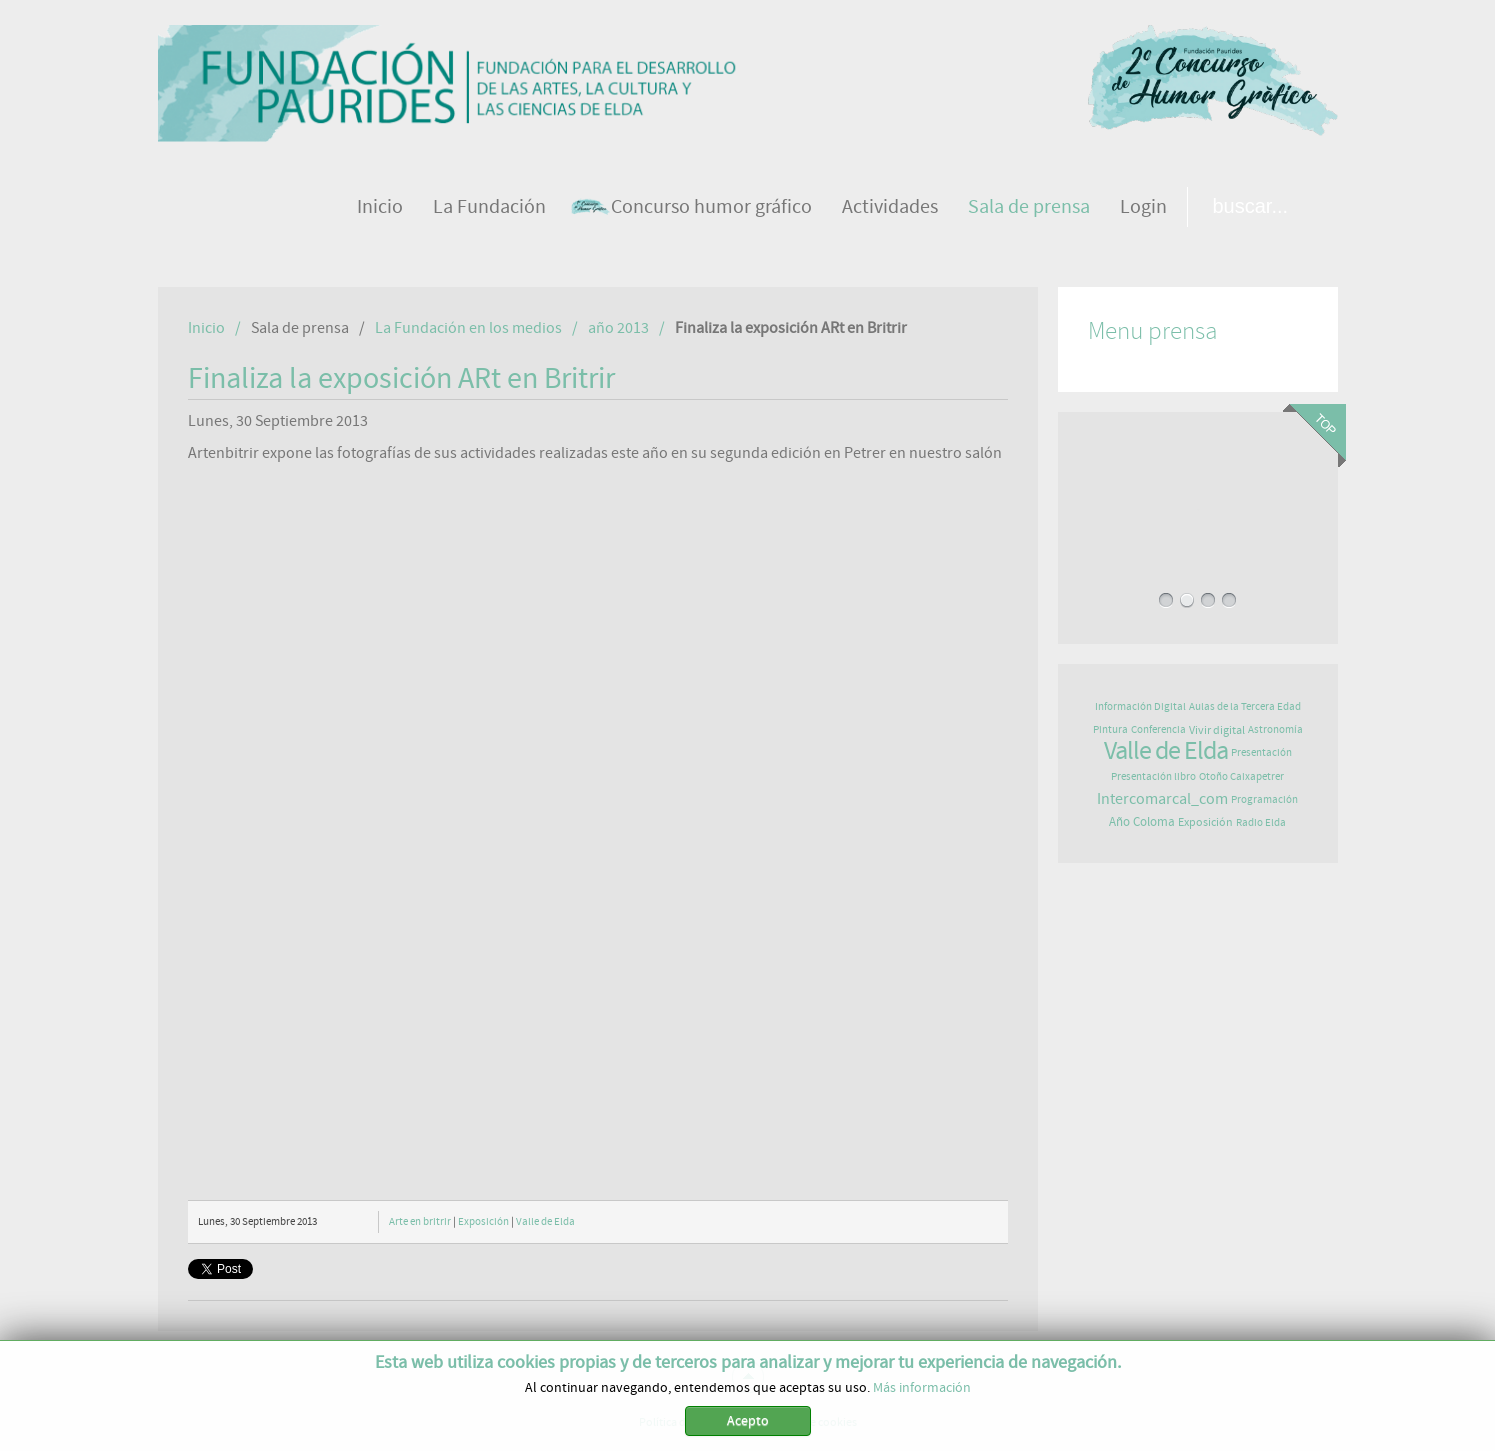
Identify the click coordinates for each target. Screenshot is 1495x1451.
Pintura (1110, 729)
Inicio (206, 328)
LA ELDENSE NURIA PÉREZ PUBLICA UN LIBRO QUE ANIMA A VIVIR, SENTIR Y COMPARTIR (1197, 509)
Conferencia (1158, 729)
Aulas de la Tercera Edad (1245, 706)
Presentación (1261, 752)
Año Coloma (1142, 822)
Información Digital (1140, 706)
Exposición (483, 1221)
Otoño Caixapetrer (1241, 776)
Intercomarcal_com (1162, 799)
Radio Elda (1261, 822)
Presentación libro (1153, 776)
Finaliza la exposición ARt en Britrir (401, 379)
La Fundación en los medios (468, 328)
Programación (1264, 799)
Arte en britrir (420, 1221)
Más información (922, 1388)
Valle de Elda (545, 1221)
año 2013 (618, 328)
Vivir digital (1217, 730)
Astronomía (1275, 729)
